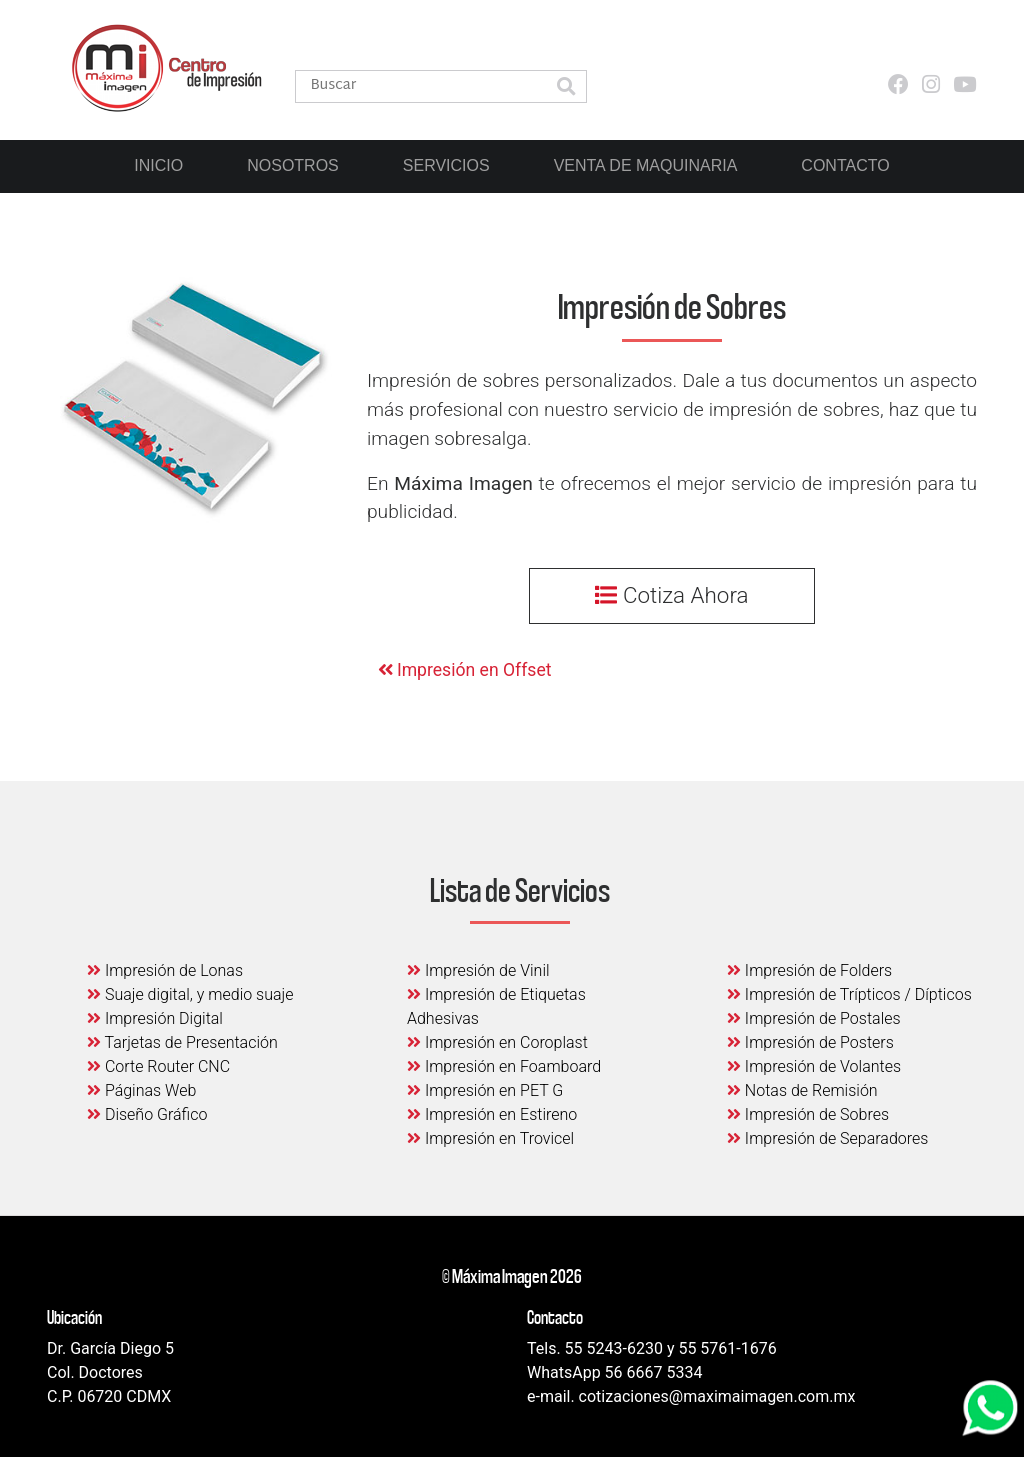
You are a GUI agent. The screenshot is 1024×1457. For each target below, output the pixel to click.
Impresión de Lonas (165, 970)
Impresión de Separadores (827, 1138)
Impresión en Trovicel (490, 1138)
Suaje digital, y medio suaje (190, 994)
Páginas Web (141, 1090)
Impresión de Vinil (478, 970)
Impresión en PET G (485, 1090)
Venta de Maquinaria (646, 165)
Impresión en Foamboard (504, 1066)
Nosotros (293, 165)
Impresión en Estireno (492, 1114)
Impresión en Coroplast (497, 1042)
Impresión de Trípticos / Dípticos (849, 994)
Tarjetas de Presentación (182, 1042)
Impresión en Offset (465, 670)
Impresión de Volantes (814, 1066)
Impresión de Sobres (808, 1114)
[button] (566, 88)
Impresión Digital (155, 1018)
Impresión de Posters (810, 1042)
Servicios (446, 165)
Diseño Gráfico (147, 1114)
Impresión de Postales (814, 1018)
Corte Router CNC (158, 1066)
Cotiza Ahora (671, 595)
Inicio (158, 165)
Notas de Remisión (802, 1090)
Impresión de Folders (809, 970)
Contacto (845, 165)
